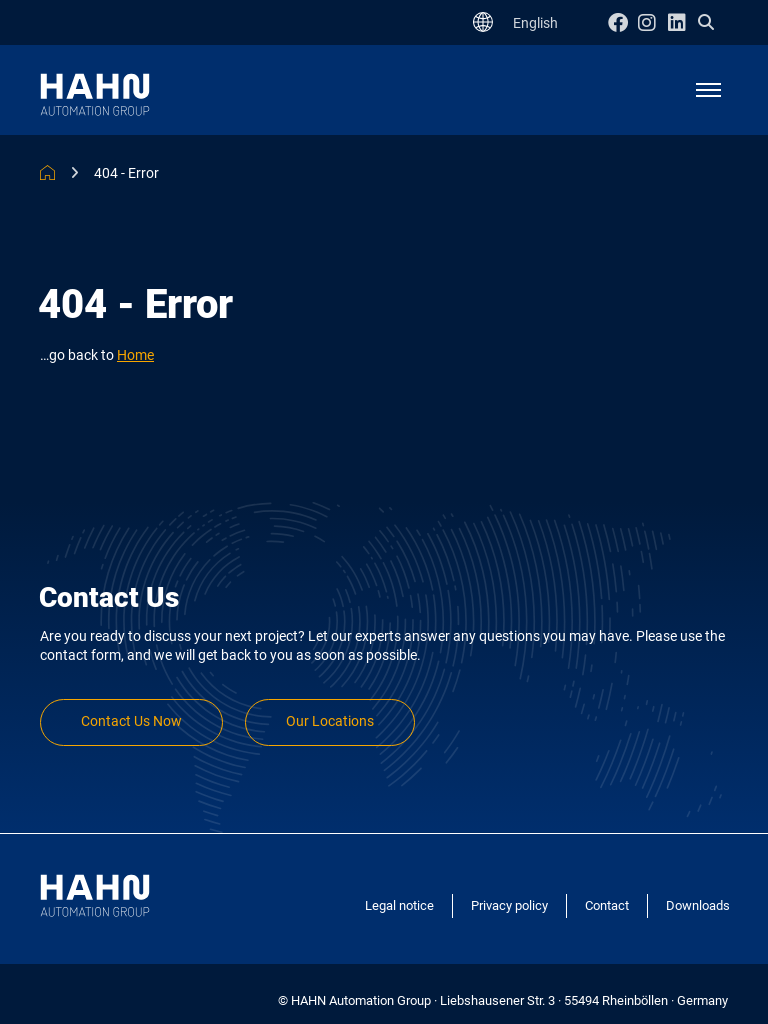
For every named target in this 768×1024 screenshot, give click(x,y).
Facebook (623, 22)
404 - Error (126, 173)
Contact (607, 905)
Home (135, 355)
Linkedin (683, 22)
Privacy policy (509, 905)
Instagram (653, 22)
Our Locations (330, 721)
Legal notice (399, 905)
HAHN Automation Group (47, 172)
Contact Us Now (131, 721)
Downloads (698, 905)
